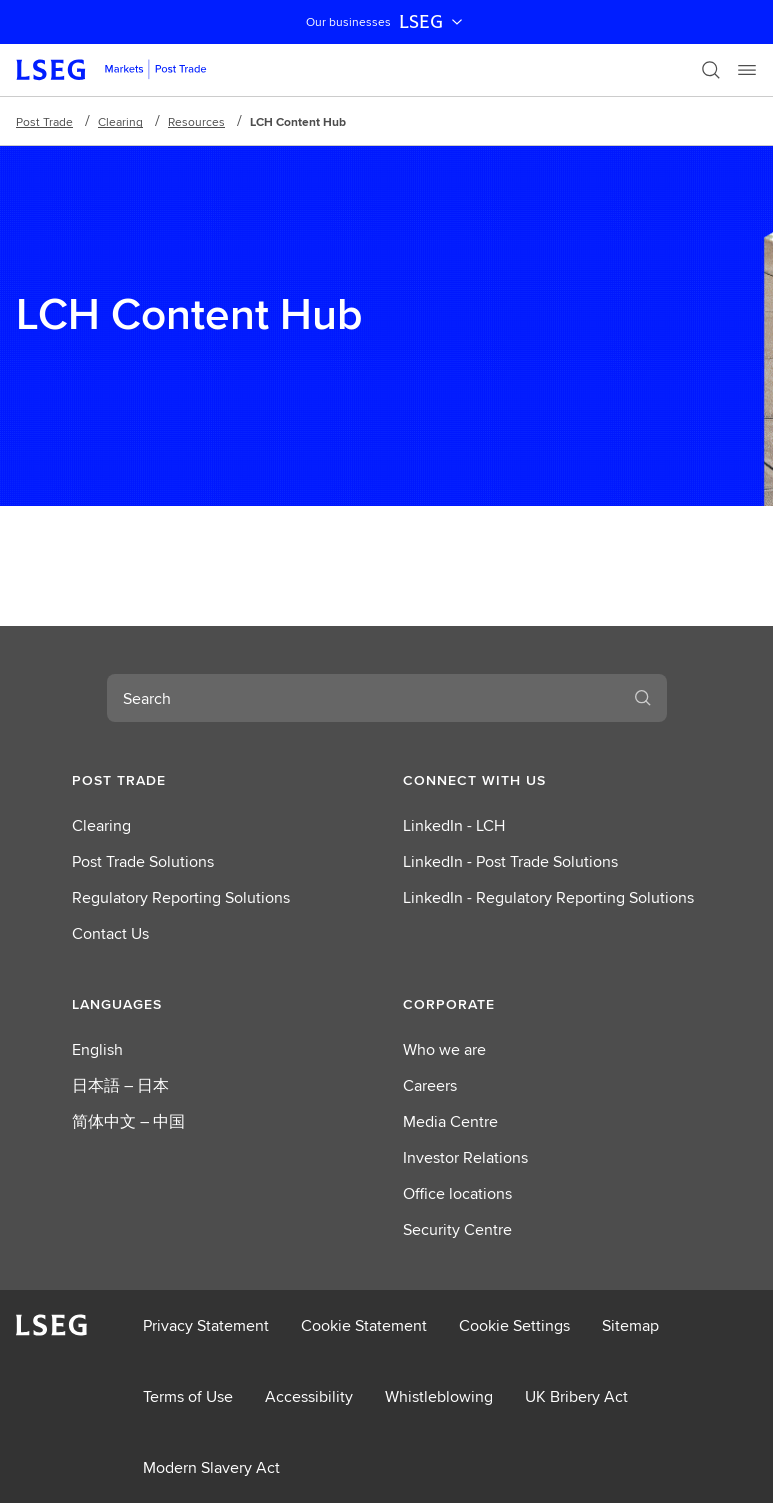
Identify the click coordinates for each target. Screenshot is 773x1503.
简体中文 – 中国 (128, 1121)
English (97, 1049)
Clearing (120, 121)
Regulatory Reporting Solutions (181, 897)
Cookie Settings (514, 1325)
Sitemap (630, 1325)
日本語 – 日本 (120, 1085)
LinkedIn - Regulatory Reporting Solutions (548, 897)
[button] (221, 780)
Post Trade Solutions (143, 861)
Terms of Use (188, 1396)
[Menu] (747, 70)
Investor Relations (465, 1157)
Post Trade (44, 121)
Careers (430, 1085)
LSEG (433, 22)
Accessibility (309, 1396)
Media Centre (450, 1121)
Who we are (444, 1049)
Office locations (457, 1193)
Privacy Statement (206, 1325)
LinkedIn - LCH (454, 825)
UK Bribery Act (576, 1396)
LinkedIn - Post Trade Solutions (510, 861)
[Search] (711, 70)
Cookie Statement (364, 1325)
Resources (196, 121)
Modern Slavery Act (211, 1467)
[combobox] (363, 698)
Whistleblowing (439, 1396)
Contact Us (110, 933)
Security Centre (457, 1229)
